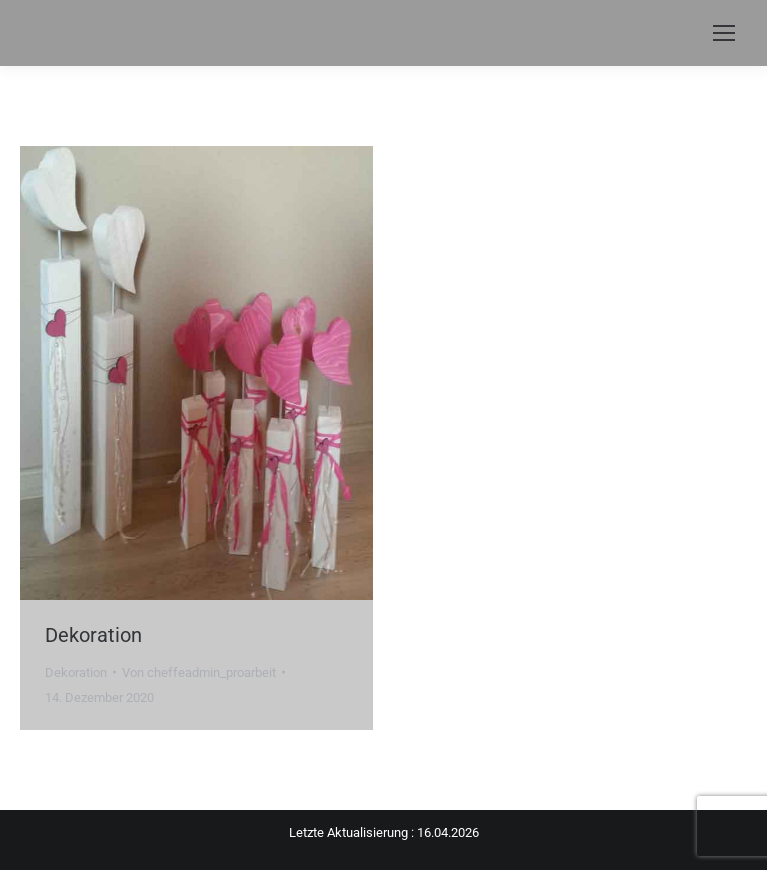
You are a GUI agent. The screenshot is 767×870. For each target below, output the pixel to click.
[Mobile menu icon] (724, 33)
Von (199, 672)
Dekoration (93, 635)
